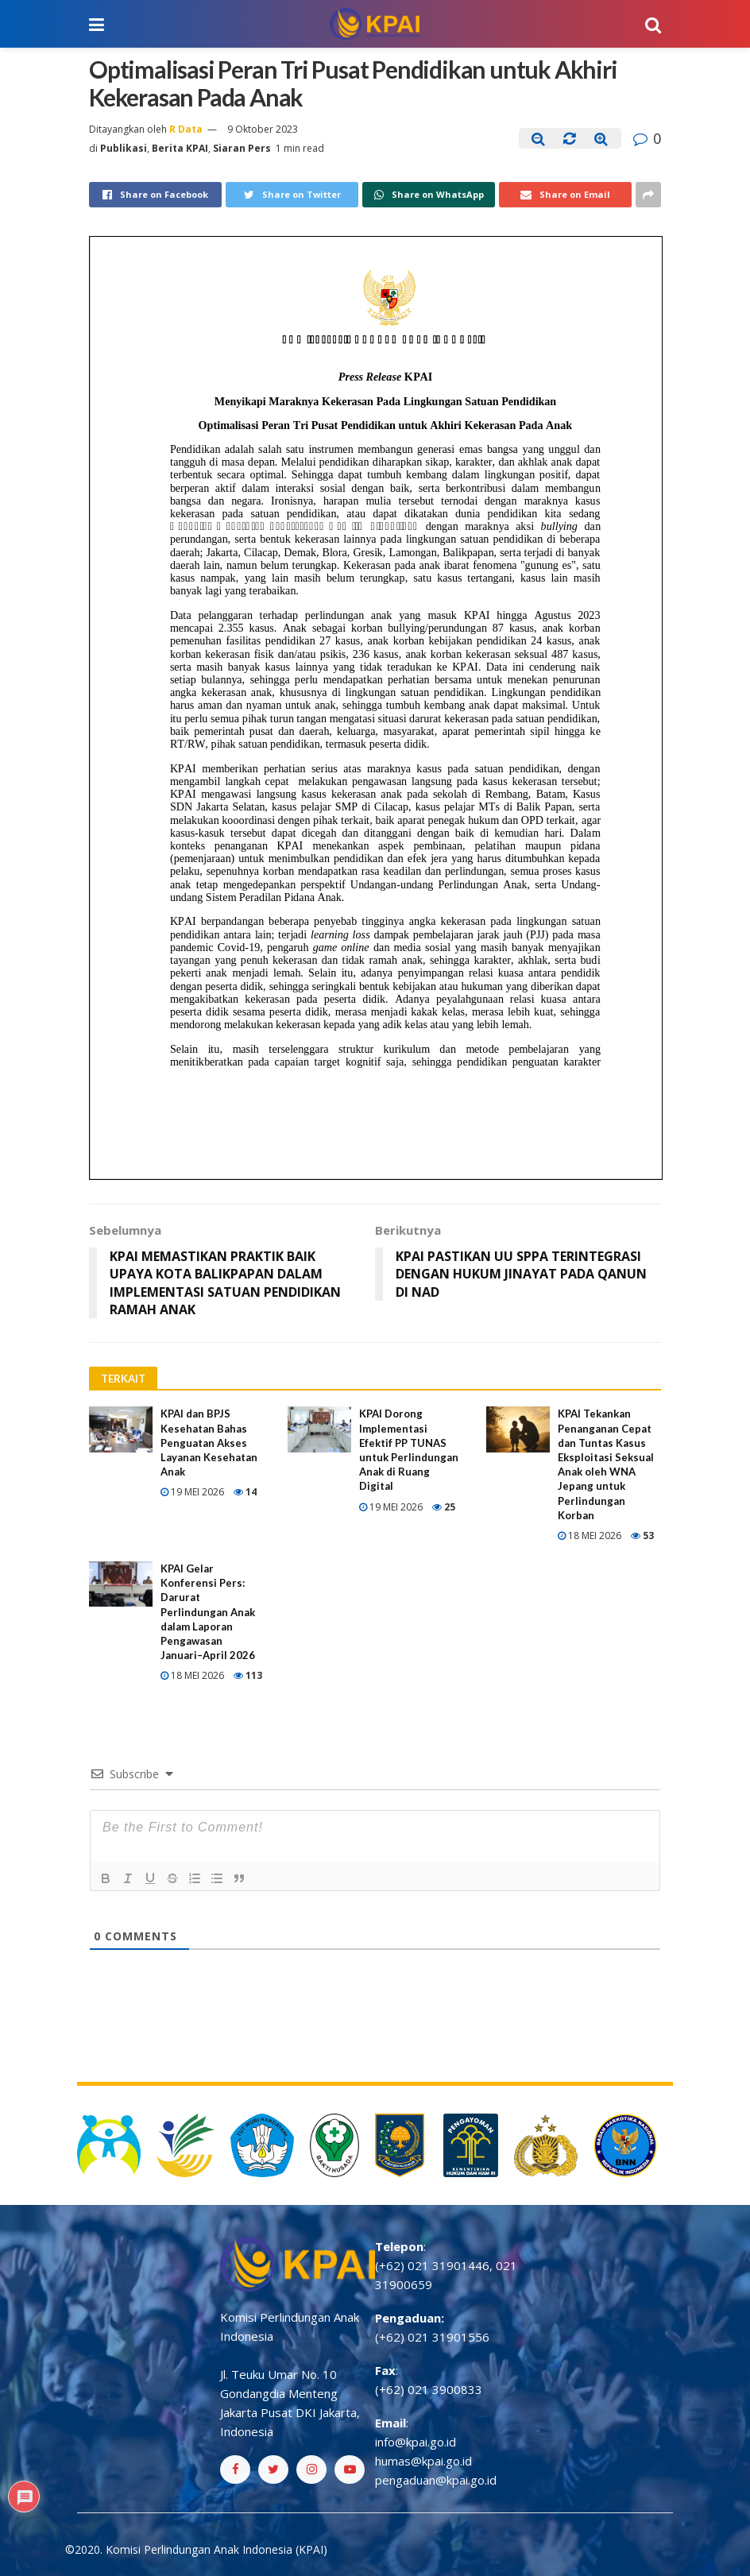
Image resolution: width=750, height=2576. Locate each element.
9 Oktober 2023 (262, 129)
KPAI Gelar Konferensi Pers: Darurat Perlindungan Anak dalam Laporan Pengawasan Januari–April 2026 (207, 1611)
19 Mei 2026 (192, 1492)
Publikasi (123, 148)
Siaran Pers (242, 148)
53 (642, 1535)
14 (245, 1492)
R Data (186, 129)
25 (443, 1507)
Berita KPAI (180, 148)
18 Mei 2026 (589, 1535)
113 (248, 1675)
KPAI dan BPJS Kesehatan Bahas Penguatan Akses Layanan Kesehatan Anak (208, 1442)
